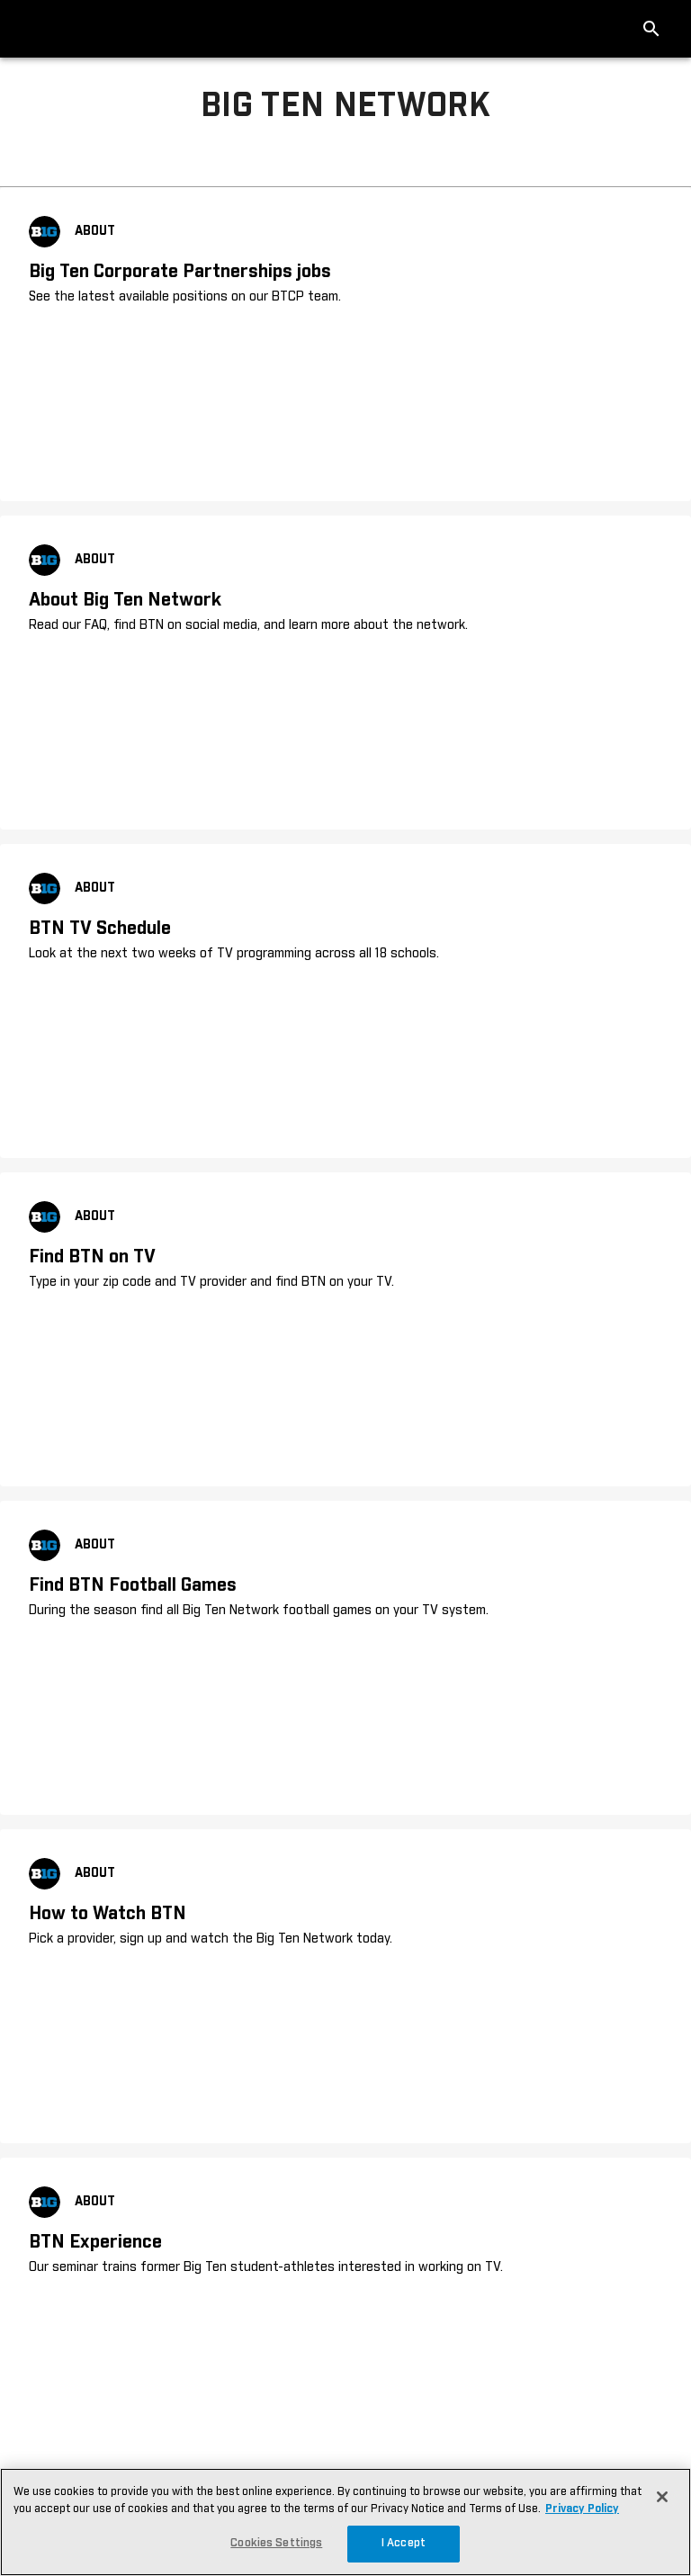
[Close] (662, 2497)
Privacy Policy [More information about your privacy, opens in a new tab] (582, 2509)
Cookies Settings (276, 2543)
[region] (345, 2522)
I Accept (403, 2543)
